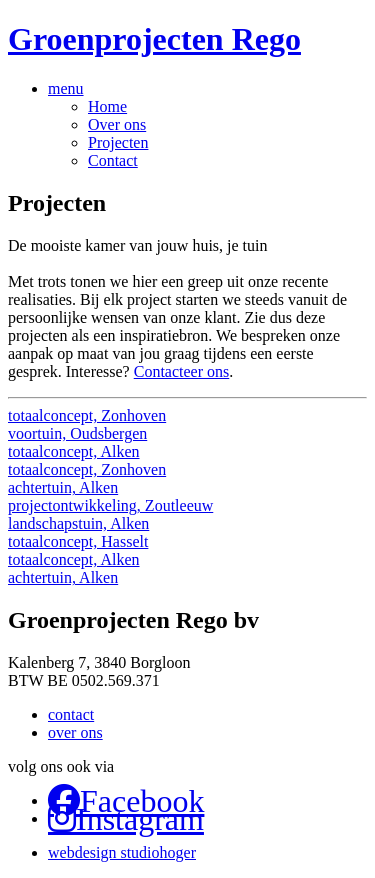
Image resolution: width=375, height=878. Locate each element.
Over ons (117, 124)
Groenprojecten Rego (154, 39)
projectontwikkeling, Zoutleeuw (110, 505)
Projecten (118, 142)
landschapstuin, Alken (78, 523)
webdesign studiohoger (122, 852)
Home (107, 106)
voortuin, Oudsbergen (77, 433)
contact (71, 714)
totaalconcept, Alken (74, 451)
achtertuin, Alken (63, 487)
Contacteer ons (182, 371)
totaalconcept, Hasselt (78, 541)
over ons (75, 732)
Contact (113, 160)
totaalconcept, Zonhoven (87, 415)
